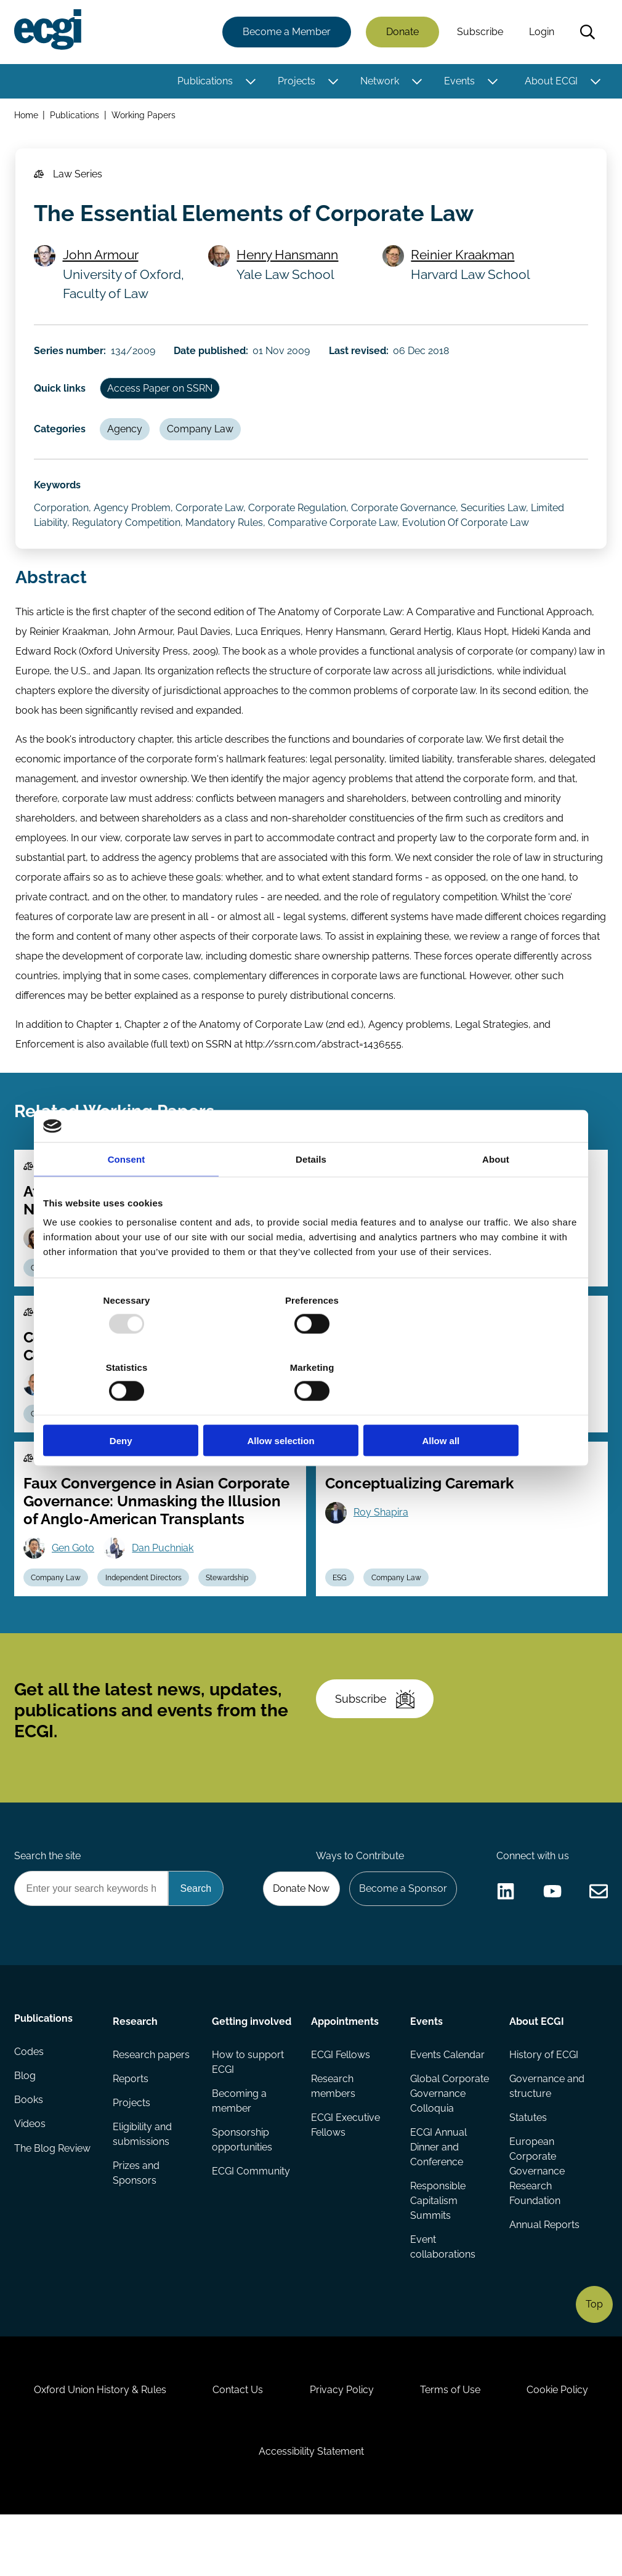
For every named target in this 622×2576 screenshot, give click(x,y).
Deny (130, 1407)
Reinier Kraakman (463, 261)
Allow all (491, 1407)
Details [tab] (311, 1192)
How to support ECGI (248, 2122)
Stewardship (480, 1441)
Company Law (204, 440)
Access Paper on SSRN (162, 397)
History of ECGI (543, 2100)
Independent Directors (146, 1609)
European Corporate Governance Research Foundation (536, 2218)
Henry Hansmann (289, 261)
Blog (25, 2125)
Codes (29, 2100)
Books (29, 2149)
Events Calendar (447, 2100)
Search (587, 32)
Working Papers (145, 116)
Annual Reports (544, 2273)
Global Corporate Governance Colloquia (449, 2139)
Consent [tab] (126, 1192)
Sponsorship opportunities (242, 2201)
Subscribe (479, 32)
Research (135, 2066)
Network (379, 81)
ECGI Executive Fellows (345, 2171)
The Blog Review (53, 2199)
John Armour (102, 261)
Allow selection (310, 1407)
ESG (341, 1609)
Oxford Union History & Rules (150, 2445)
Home (27, 116)
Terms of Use (509, 2445)
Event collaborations (442, 2295)
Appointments (345, 2066)
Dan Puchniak (165, 1579)
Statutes (527, 2164)
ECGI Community (251, 2233)
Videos (30, 2174)
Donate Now (298, 1932)
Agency (127, 440)
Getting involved (233, 2073)
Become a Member (286, 32)
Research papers (151, 2100)
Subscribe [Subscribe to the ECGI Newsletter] (377, 1737)
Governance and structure (546, 2132)
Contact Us (290, 2445)
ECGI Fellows (340, 2100)
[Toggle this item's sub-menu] (249, 82)
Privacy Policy (397, 2445)
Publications (204, 81)
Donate (402, 32)
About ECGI (550, 81)
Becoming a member (239, 2162)
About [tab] (495, 1192)
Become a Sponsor (401, 1932)
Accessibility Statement (366, 2509)
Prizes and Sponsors (136, 2221)
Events (458, 81)
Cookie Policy (234, 2509)
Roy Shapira (382, 1543)
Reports (131, 2125)
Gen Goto (75, 1579)
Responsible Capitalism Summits (437, 2248)
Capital (422, 1441)
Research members (333, 2132)
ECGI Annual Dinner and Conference (438, 2194)
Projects (296, 81)
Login (541, 32)
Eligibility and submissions (142, 2181)
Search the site (48, 1899)
